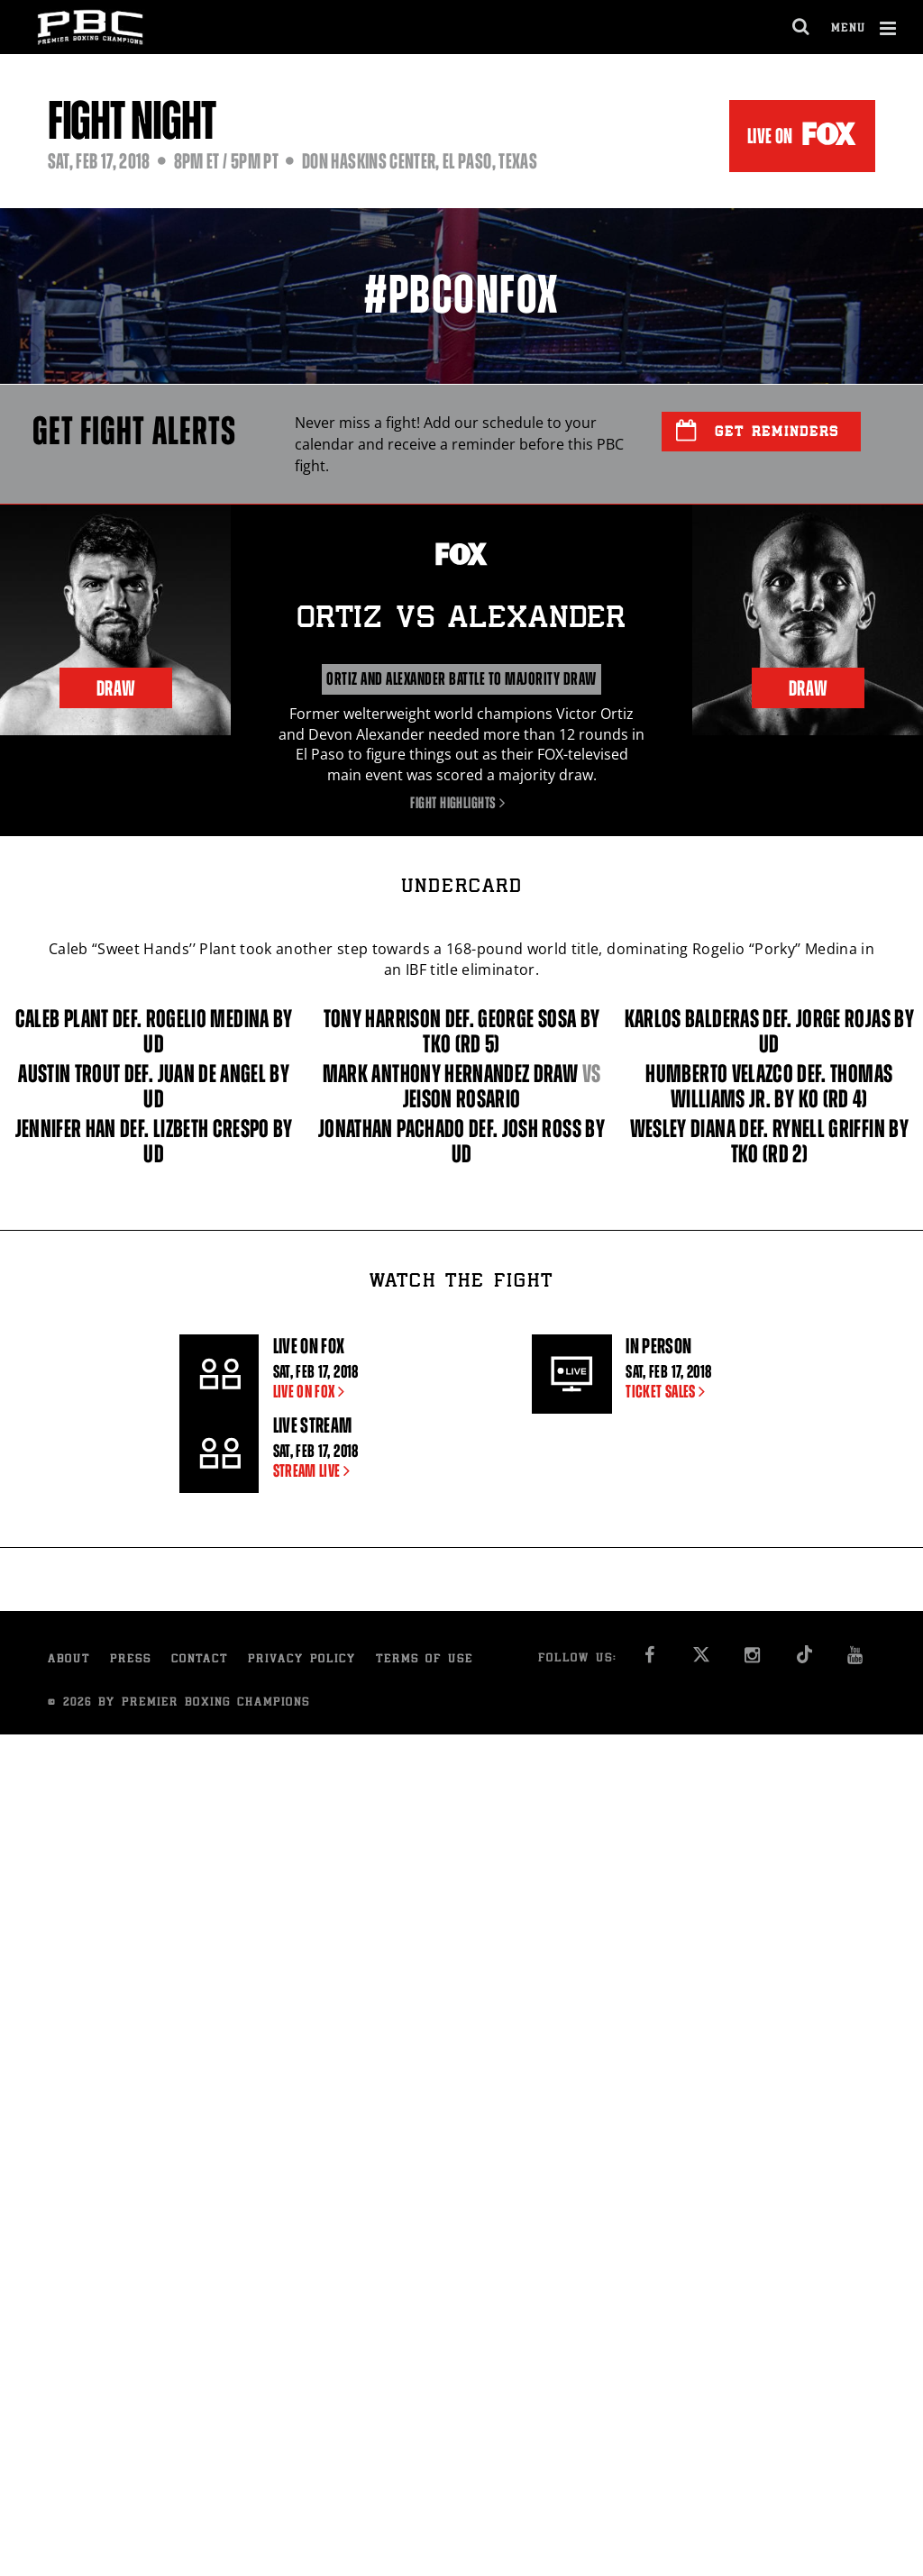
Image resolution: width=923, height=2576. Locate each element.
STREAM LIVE (315, 1470)
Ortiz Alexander (461, 620)
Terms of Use (424, 1660)
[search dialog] (801, 27)
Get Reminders (757, 430)
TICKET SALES (669, 1391)
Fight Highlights (461, 803)
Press (130, 1660)
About (69, 1660)
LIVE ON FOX (312, 1391)
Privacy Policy (302, 1660)
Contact (199, 1660)
